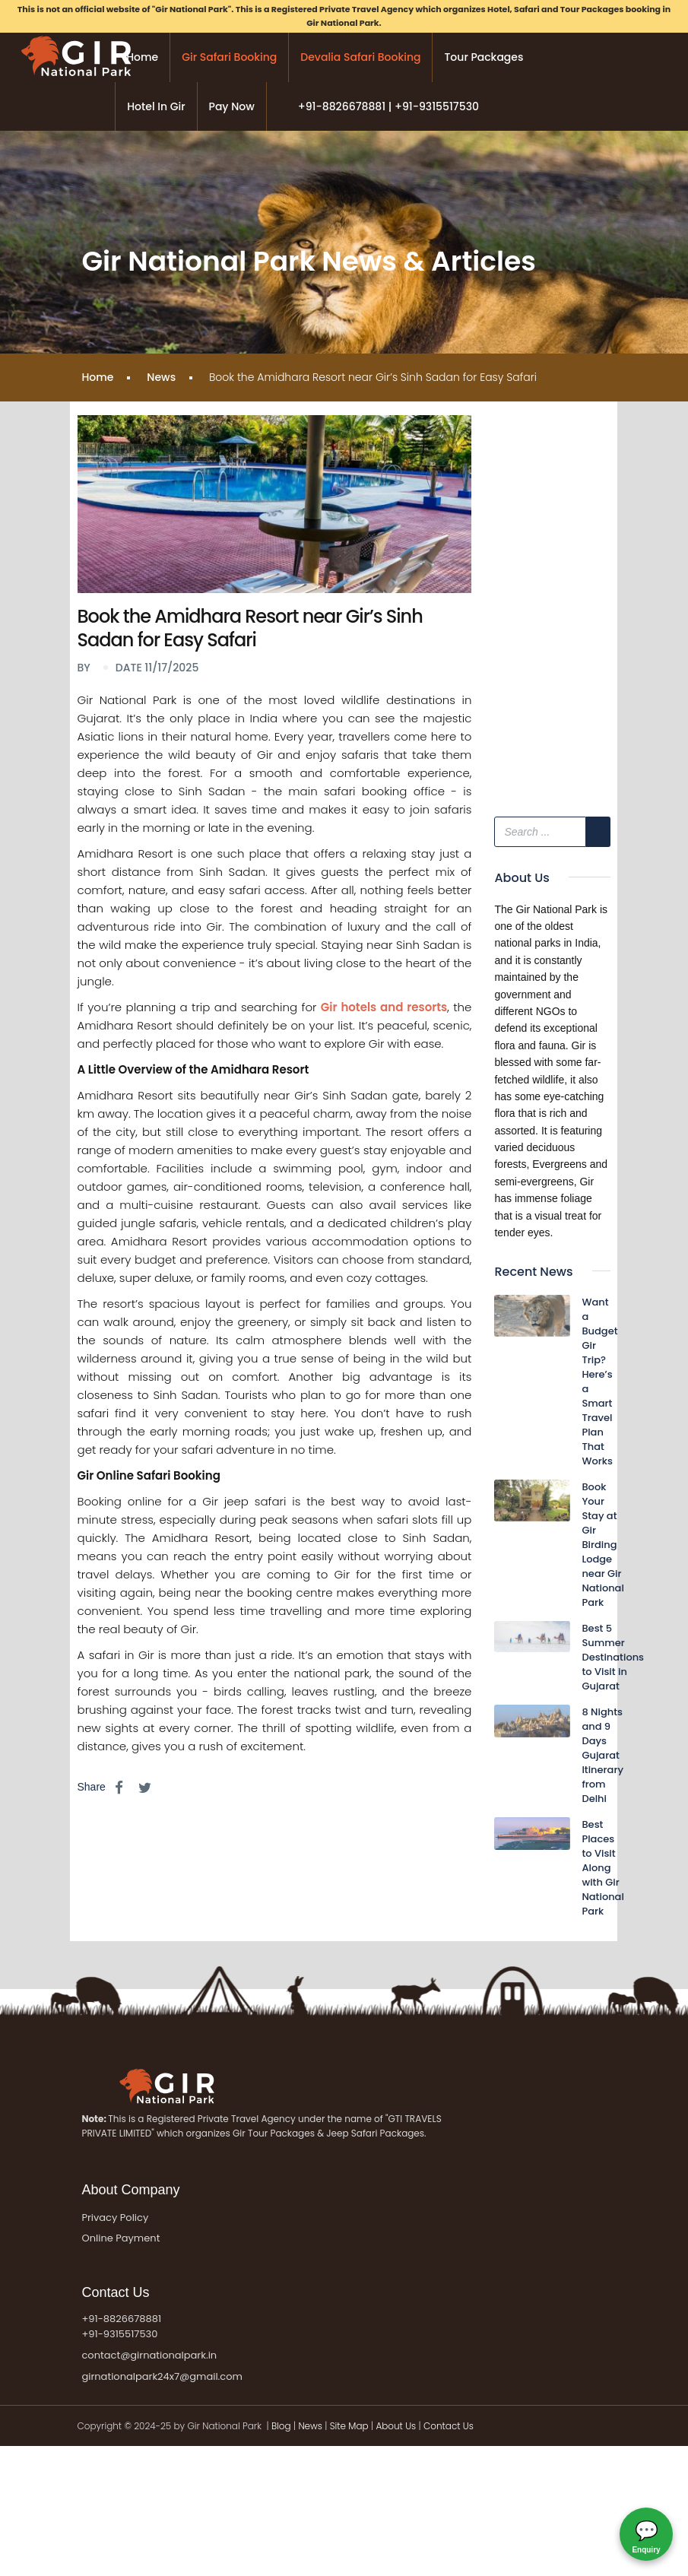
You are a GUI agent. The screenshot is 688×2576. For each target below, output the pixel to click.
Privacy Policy (114, 2217)
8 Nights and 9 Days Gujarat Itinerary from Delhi (602, 1755)
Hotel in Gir (156, 106)
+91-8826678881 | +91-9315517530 (388, 106)
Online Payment (120, 2238)
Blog (282, 2425)
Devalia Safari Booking (360, 57)
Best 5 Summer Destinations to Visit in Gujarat (613, 1657)
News (161, 377)
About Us (396, 2425)
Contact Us (448, 2425)
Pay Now (232, 106)
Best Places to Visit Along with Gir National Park (602, 1867)
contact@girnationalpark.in (149, 2355)
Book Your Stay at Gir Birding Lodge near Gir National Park (602, 1545)
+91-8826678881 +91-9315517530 (121, 2326)
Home (142, 57)
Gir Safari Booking (229, 57)
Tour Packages (483, 57)
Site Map (349, 2425)
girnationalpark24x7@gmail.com (161, 2376)
